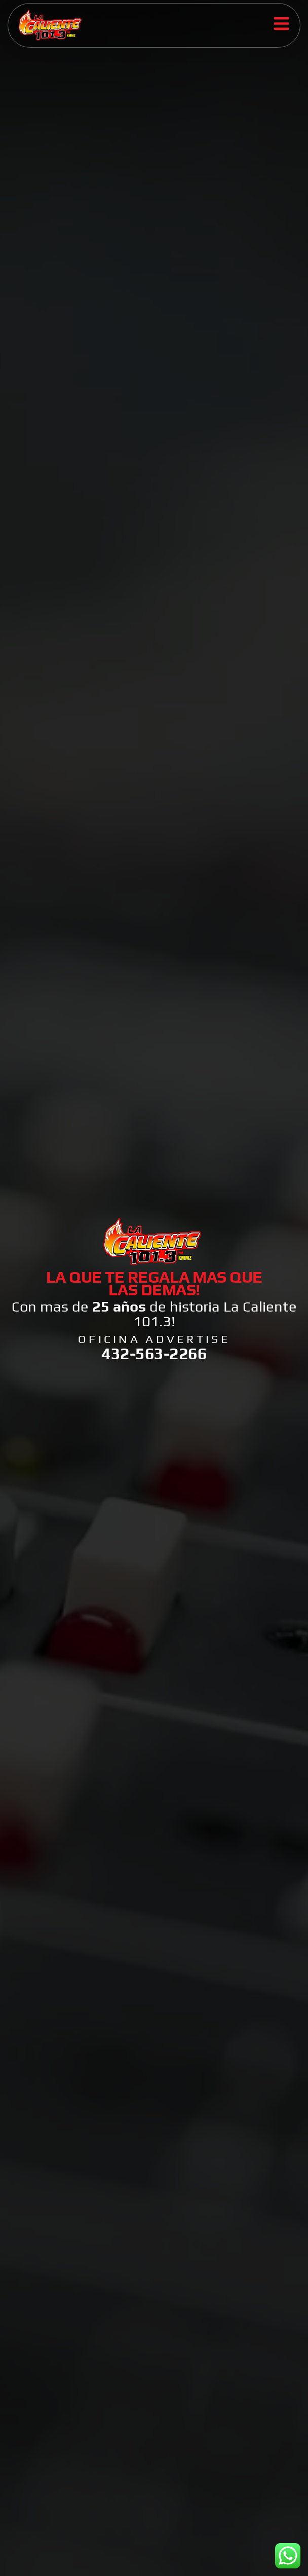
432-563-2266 (154, 1353)
